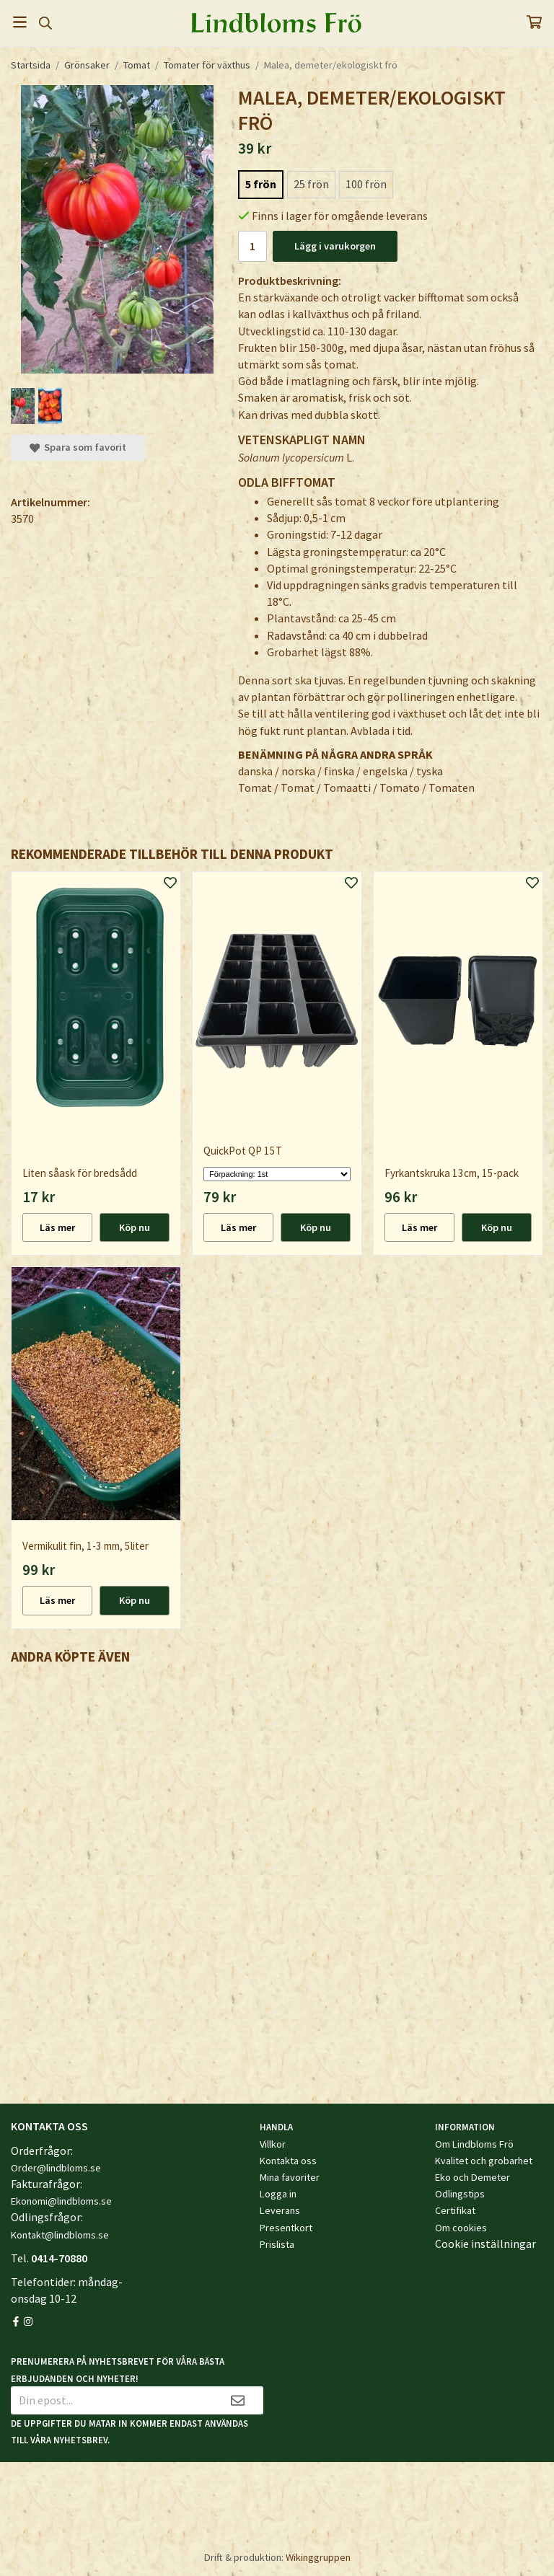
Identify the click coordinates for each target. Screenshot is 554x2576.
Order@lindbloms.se (56, 2167)
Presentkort (286, 2227)
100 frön (366, 184)
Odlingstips (460, 2193)
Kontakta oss (288, 2160)
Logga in (278, 2193)
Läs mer (57, 1227)
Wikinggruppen (318, 2557)
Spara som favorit (78, 447)
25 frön (311, 184)
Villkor (273, 2144)
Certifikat (455, 2210)
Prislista (277, 2244)
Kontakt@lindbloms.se (60, 2234)
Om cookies (461, 2227)
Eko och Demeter (472, 2177)
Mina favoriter (290, 2177)
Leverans (280, 2210)
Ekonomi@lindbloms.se (61, 2201)
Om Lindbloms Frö (474, 2144)
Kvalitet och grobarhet (483, 2160)
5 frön (260, 184)
